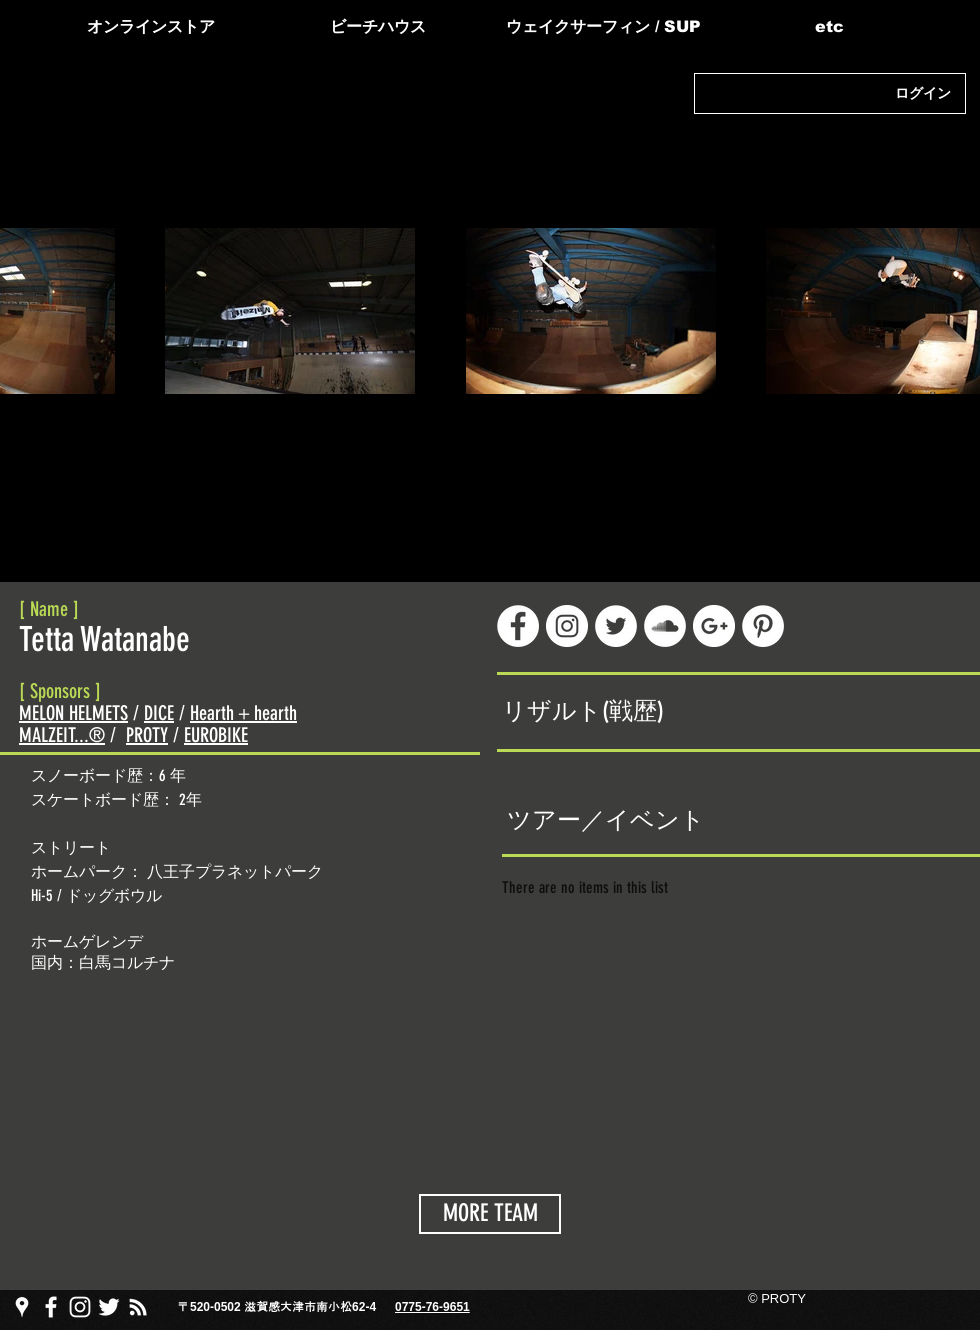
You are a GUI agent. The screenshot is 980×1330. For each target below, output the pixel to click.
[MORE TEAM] (490, 1214)
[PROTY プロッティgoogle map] (22, 1307)
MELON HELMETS (73, 713)
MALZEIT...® (62, 735)
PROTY (147, 735)
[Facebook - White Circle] (518, 626)
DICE (159, 713)
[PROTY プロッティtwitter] (109, 1307)
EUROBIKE (216, 735)
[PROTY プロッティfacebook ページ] (51, 1307)
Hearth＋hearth (243, 713)
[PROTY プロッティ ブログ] (138, 1307)
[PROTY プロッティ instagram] (80, 1307)
